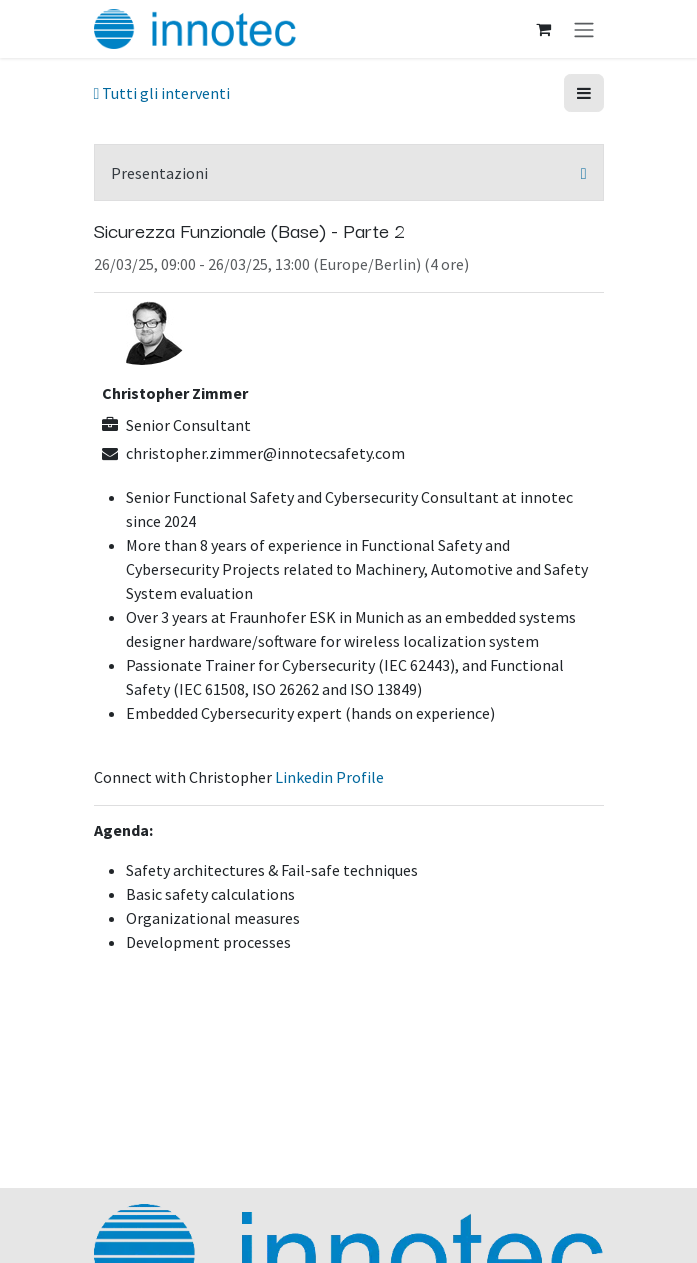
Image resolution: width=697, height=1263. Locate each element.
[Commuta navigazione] (584, 29)
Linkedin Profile (329, 777)
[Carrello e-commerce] (544, 29)
